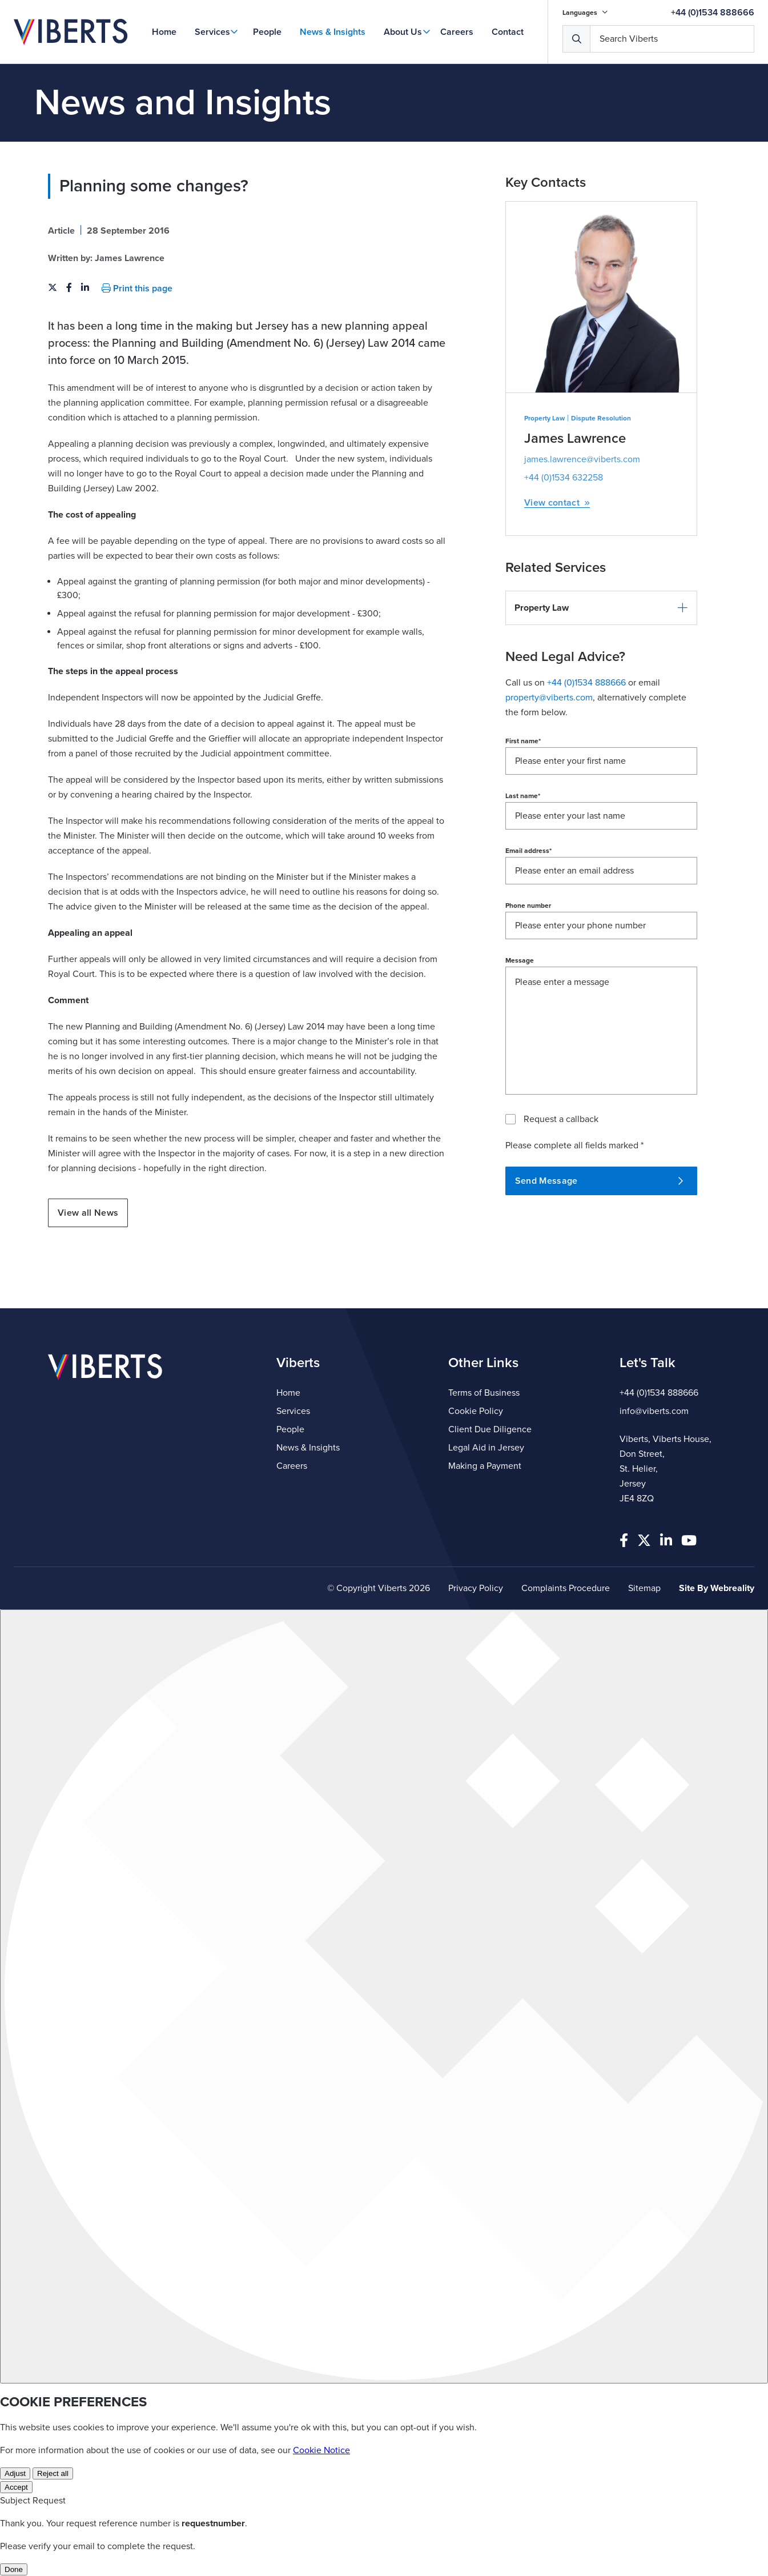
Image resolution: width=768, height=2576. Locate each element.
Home (164, 32)
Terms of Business (484, 1393)
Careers (456, 32)
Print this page (137, 288)
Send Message (599, 1181)
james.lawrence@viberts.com (582, 459)
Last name (522, 796)
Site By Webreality (716, 1588)
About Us (403, 32)
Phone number (528, 906)
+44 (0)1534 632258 (563, 477)
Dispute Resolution (601, 418)
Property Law (544, 418)
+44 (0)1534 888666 (712, 12)
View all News (88, 1213)
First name (523, 741)
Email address (528, 851)
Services (212, 32)
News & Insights (332, 32)
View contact (557, 503)
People (267, 32)
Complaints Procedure (565, 1588)
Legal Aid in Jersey (486, 1447)
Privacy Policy (475, 1588)
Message (519, 960)
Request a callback (561, 1119)
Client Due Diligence (490, 1429)
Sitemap (644, 1588)
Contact (508, 32)
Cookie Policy (475, 1411)
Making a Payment (484, 1466)
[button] (601, 607)
